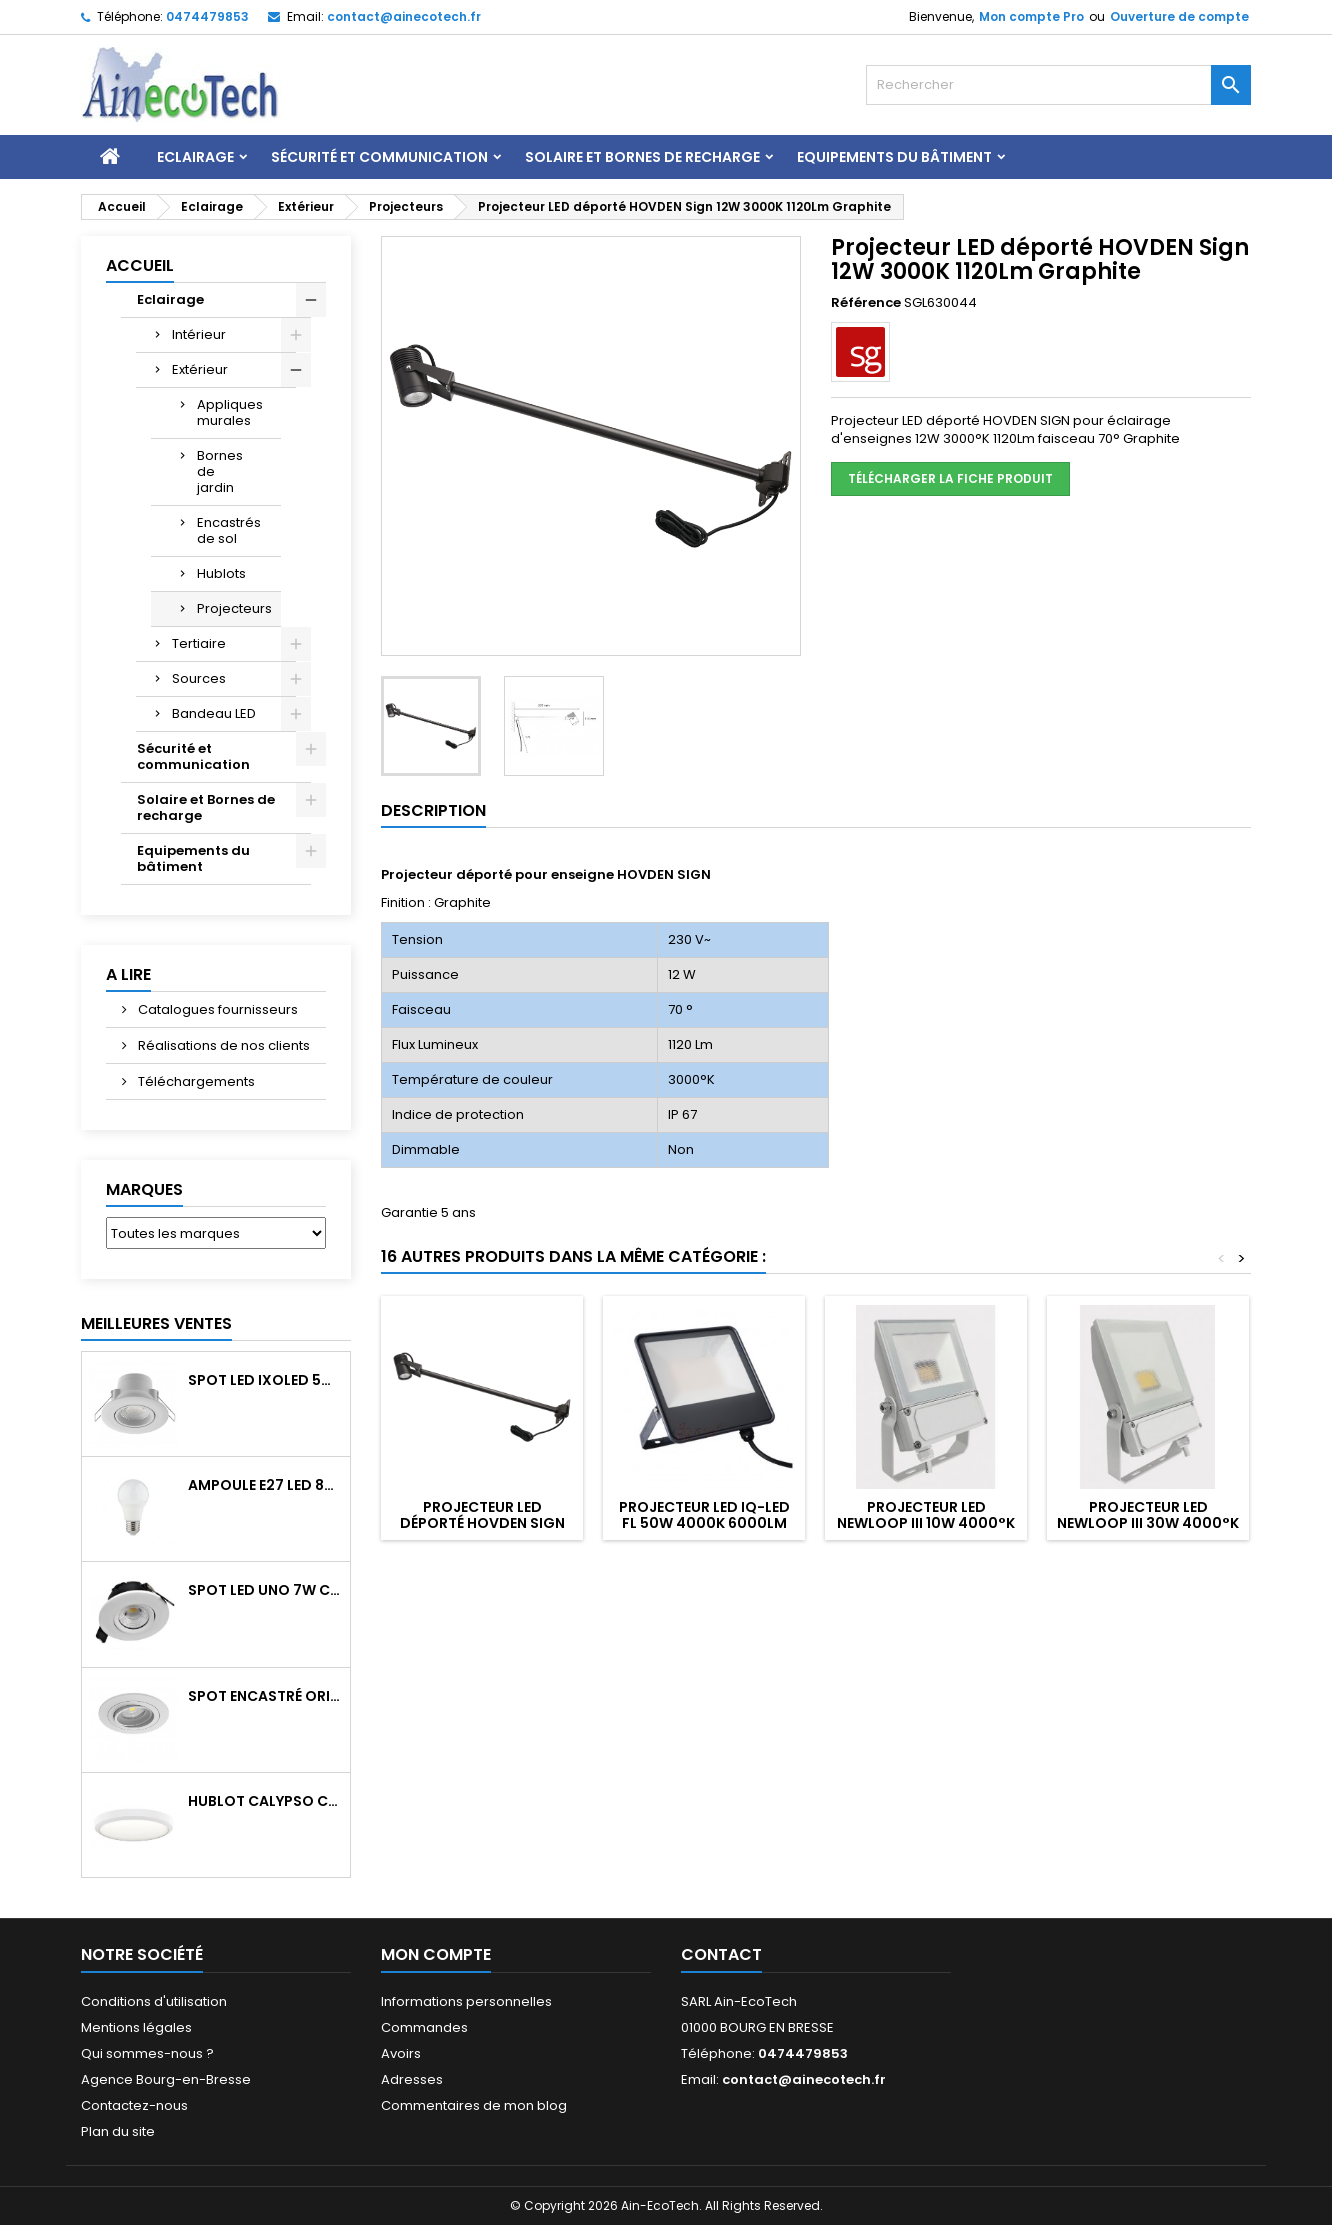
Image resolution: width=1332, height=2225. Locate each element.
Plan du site (118, 2131)
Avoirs (401, 2053)
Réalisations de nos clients (222, 1045)
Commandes (424, 2027)
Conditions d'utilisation (154, 2001)
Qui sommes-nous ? (147, 2053)
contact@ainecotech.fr (404, 16)
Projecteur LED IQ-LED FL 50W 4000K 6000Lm (704, 1515)
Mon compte (436, 1954)
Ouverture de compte (1179, 16)
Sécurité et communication (379, 157)
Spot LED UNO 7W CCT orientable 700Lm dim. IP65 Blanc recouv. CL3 (265, 1590)
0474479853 (207, 16)
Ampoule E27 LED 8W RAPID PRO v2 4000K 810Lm (265, 1485)
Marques (144, 1189)
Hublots (221, 573)
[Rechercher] (1058, 85)
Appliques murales (230, 412)
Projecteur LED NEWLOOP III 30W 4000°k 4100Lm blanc (1148, 1523)
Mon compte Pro (1031, 16)
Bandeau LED (214, 713)
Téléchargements (195, 1081)
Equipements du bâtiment (894, 157)
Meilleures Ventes (156, 1323)
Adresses (412, 2079)
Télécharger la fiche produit (950, 478)
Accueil (140, 265)
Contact (721, 1954)
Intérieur (199, 334)
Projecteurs (234, 608)
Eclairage (195, 157)
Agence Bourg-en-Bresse (166, 2079)
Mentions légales (136, 2027)
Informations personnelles (466, 2001)
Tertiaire (199, 643)
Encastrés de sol (229, 530)
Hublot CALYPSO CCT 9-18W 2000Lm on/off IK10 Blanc (265, 1801)
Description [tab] (433, 810)
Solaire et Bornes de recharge (642, 157)
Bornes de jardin (220, 471)
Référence (866, 303)
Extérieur (200, 369)
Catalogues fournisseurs (216, 1009)
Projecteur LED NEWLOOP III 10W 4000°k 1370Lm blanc (926, 1523)
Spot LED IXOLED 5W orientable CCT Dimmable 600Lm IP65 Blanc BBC (265, 1380)
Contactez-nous (134, 2105)
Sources (199, 678)
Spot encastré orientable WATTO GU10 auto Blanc (265, 1696)
